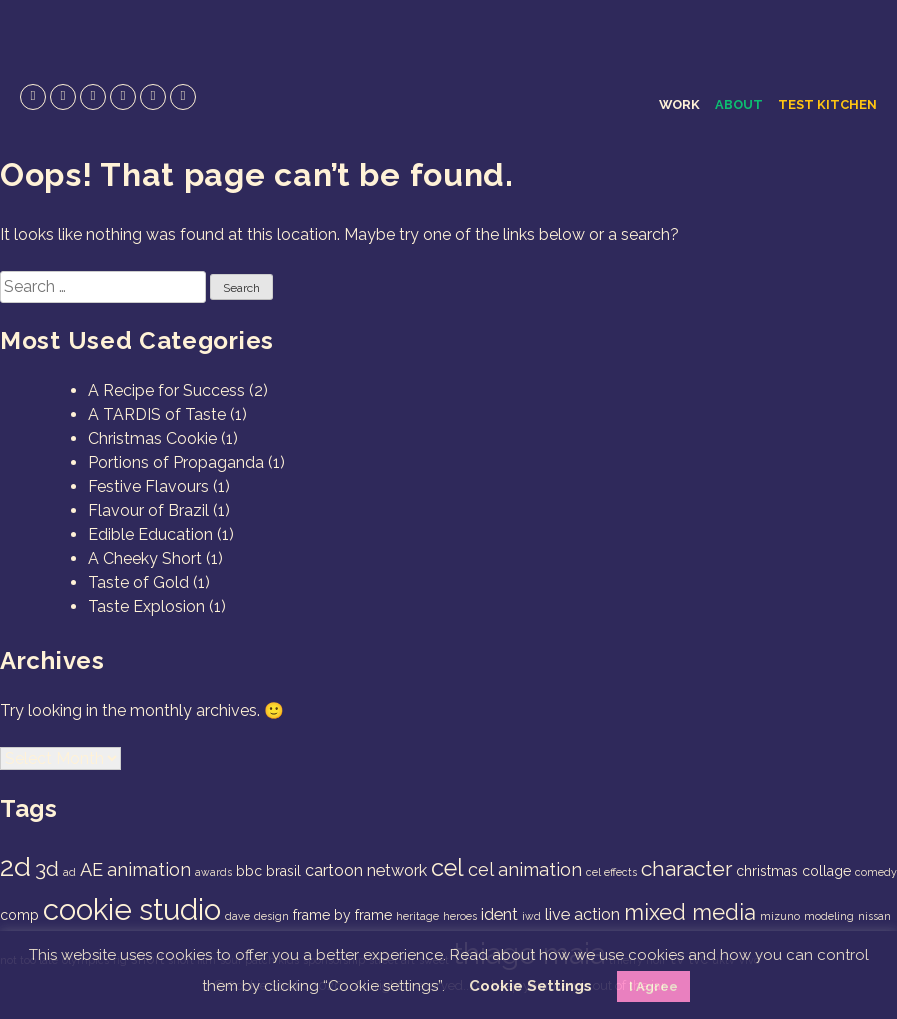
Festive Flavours (148, 486)
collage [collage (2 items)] (826, 871)
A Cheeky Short (145, 558)
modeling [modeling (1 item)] (829, 916)
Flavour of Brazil (148, 510)
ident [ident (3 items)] (499, 914)
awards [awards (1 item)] (213, 872)
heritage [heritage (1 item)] (417, 916)
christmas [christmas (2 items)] (767, 871)
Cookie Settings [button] (530, 986)
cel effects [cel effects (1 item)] (611, 872)
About (739, 104)
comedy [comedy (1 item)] (876, 872)
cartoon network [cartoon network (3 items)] (366, 870)
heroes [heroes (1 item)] (460, 916)
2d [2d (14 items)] (15, 866)
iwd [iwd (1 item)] (531, 916)
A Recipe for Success (166, 390)
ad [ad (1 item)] (69, 872)
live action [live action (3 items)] (582, 914)
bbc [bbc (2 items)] (249, 871)
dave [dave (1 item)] (237, 916)
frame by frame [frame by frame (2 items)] (342, 915)
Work (679, 104)
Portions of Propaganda (176, 462)
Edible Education (150, 534)
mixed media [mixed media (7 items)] (690, 912)
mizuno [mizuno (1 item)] (780, 916)
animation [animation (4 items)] (149, 869)
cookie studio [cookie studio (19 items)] (132, 909)
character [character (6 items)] (686, 868)
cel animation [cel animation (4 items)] (525, 869)
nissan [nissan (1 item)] (874, 916)
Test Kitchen (827, 104)
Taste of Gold (138, 582)
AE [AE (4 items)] (91, 869)
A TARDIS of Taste (157, 414)
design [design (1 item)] (271, 916)
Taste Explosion (146, 606)
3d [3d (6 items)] (47, 868)
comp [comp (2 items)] (19, 915)
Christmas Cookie (152, 438)
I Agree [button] (653, 986)
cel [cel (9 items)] (447, 868)
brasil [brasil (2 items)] (283, 871)
